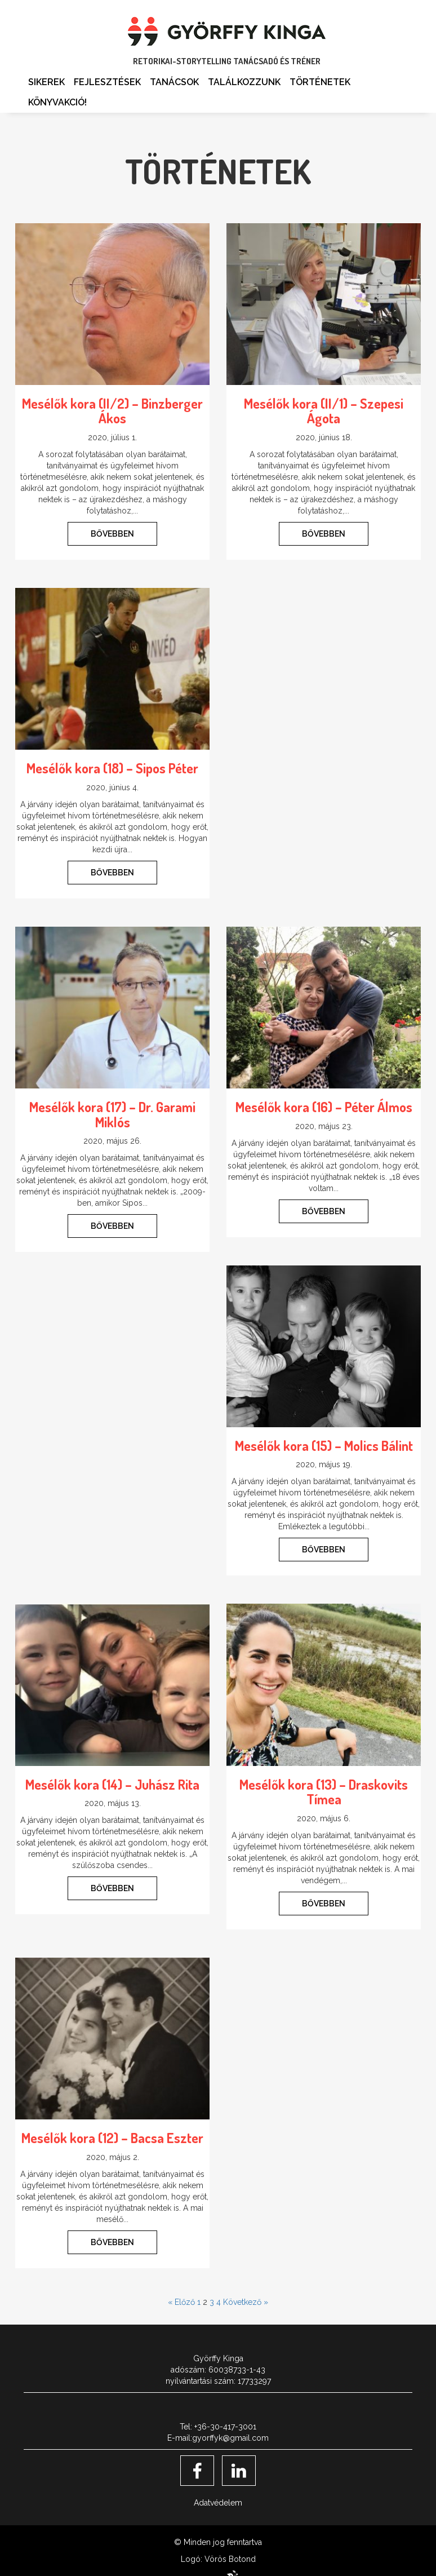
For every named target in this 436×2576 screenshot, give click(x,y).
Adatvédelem (218, 2502)
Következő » (245, 2302)
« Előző (181, 2302)
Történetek (320, 82)
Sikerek (46, 82)
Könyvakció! (57, 102)
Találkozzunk (244, 82)
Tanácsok (174, 82)
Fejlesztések (107, 82)
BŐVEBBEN (112, 533)
